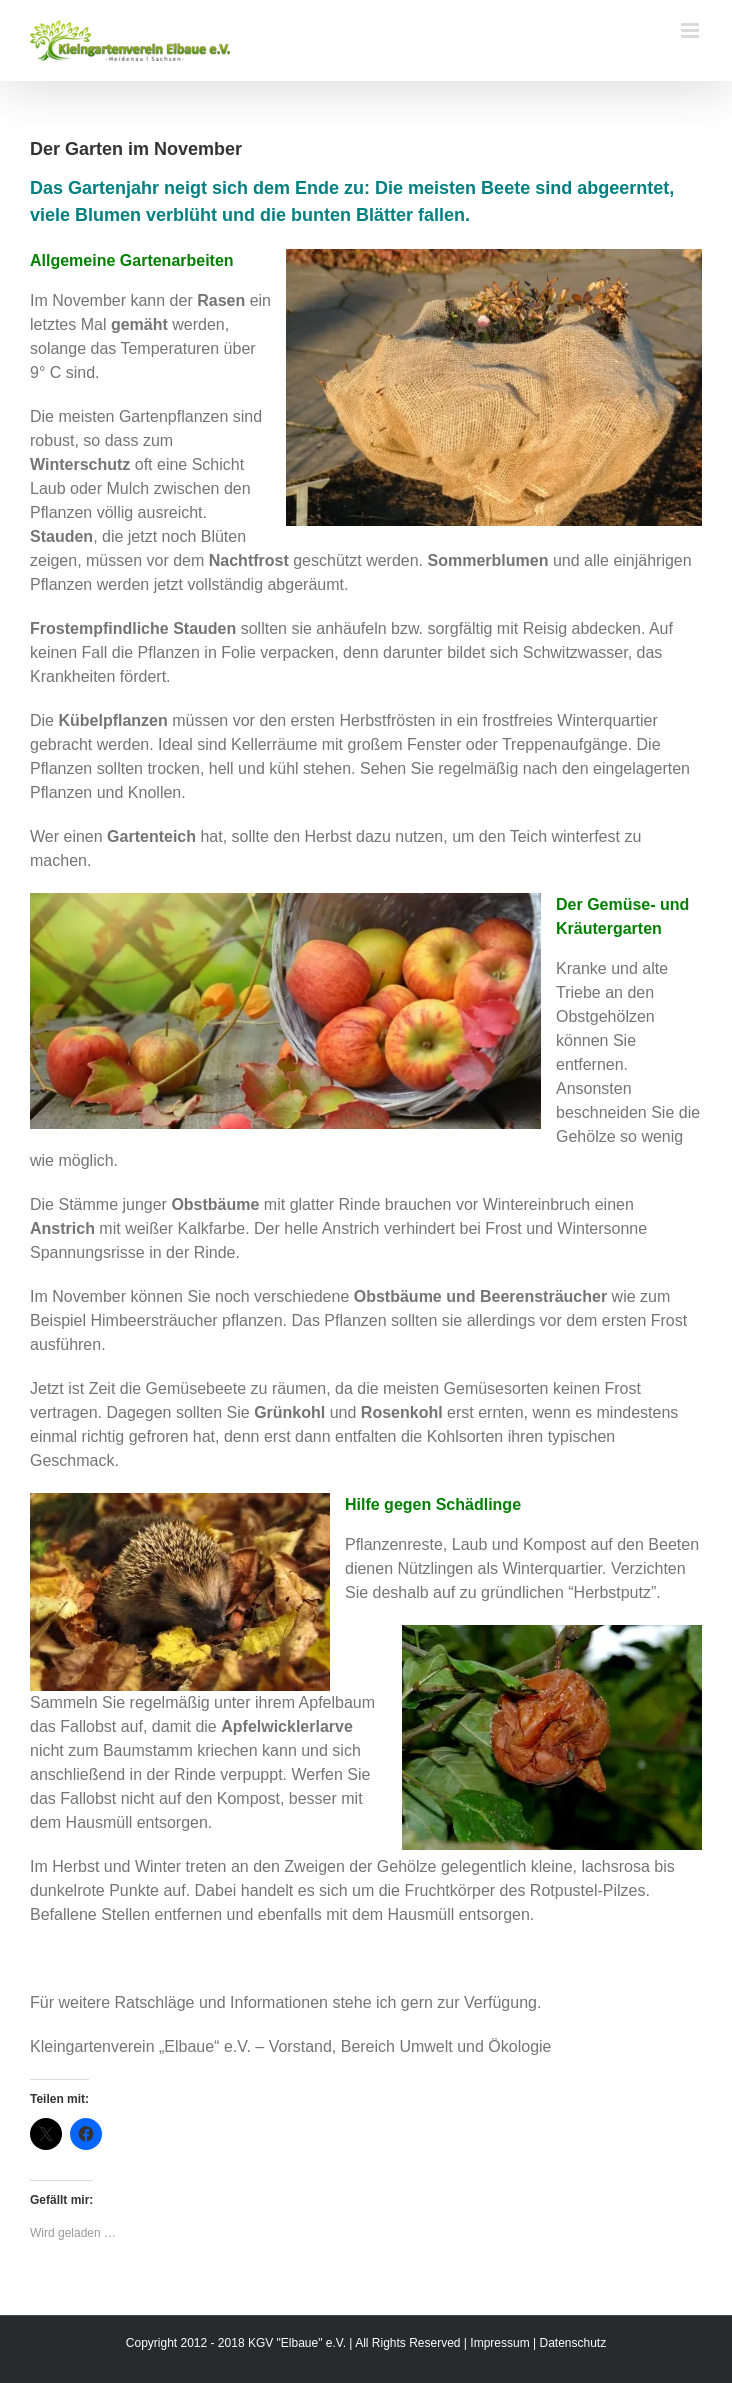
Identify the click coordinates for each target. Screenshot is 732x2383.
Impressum (499, 2343)
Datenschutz (572, 2343)
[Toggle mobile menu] (691, 30)
